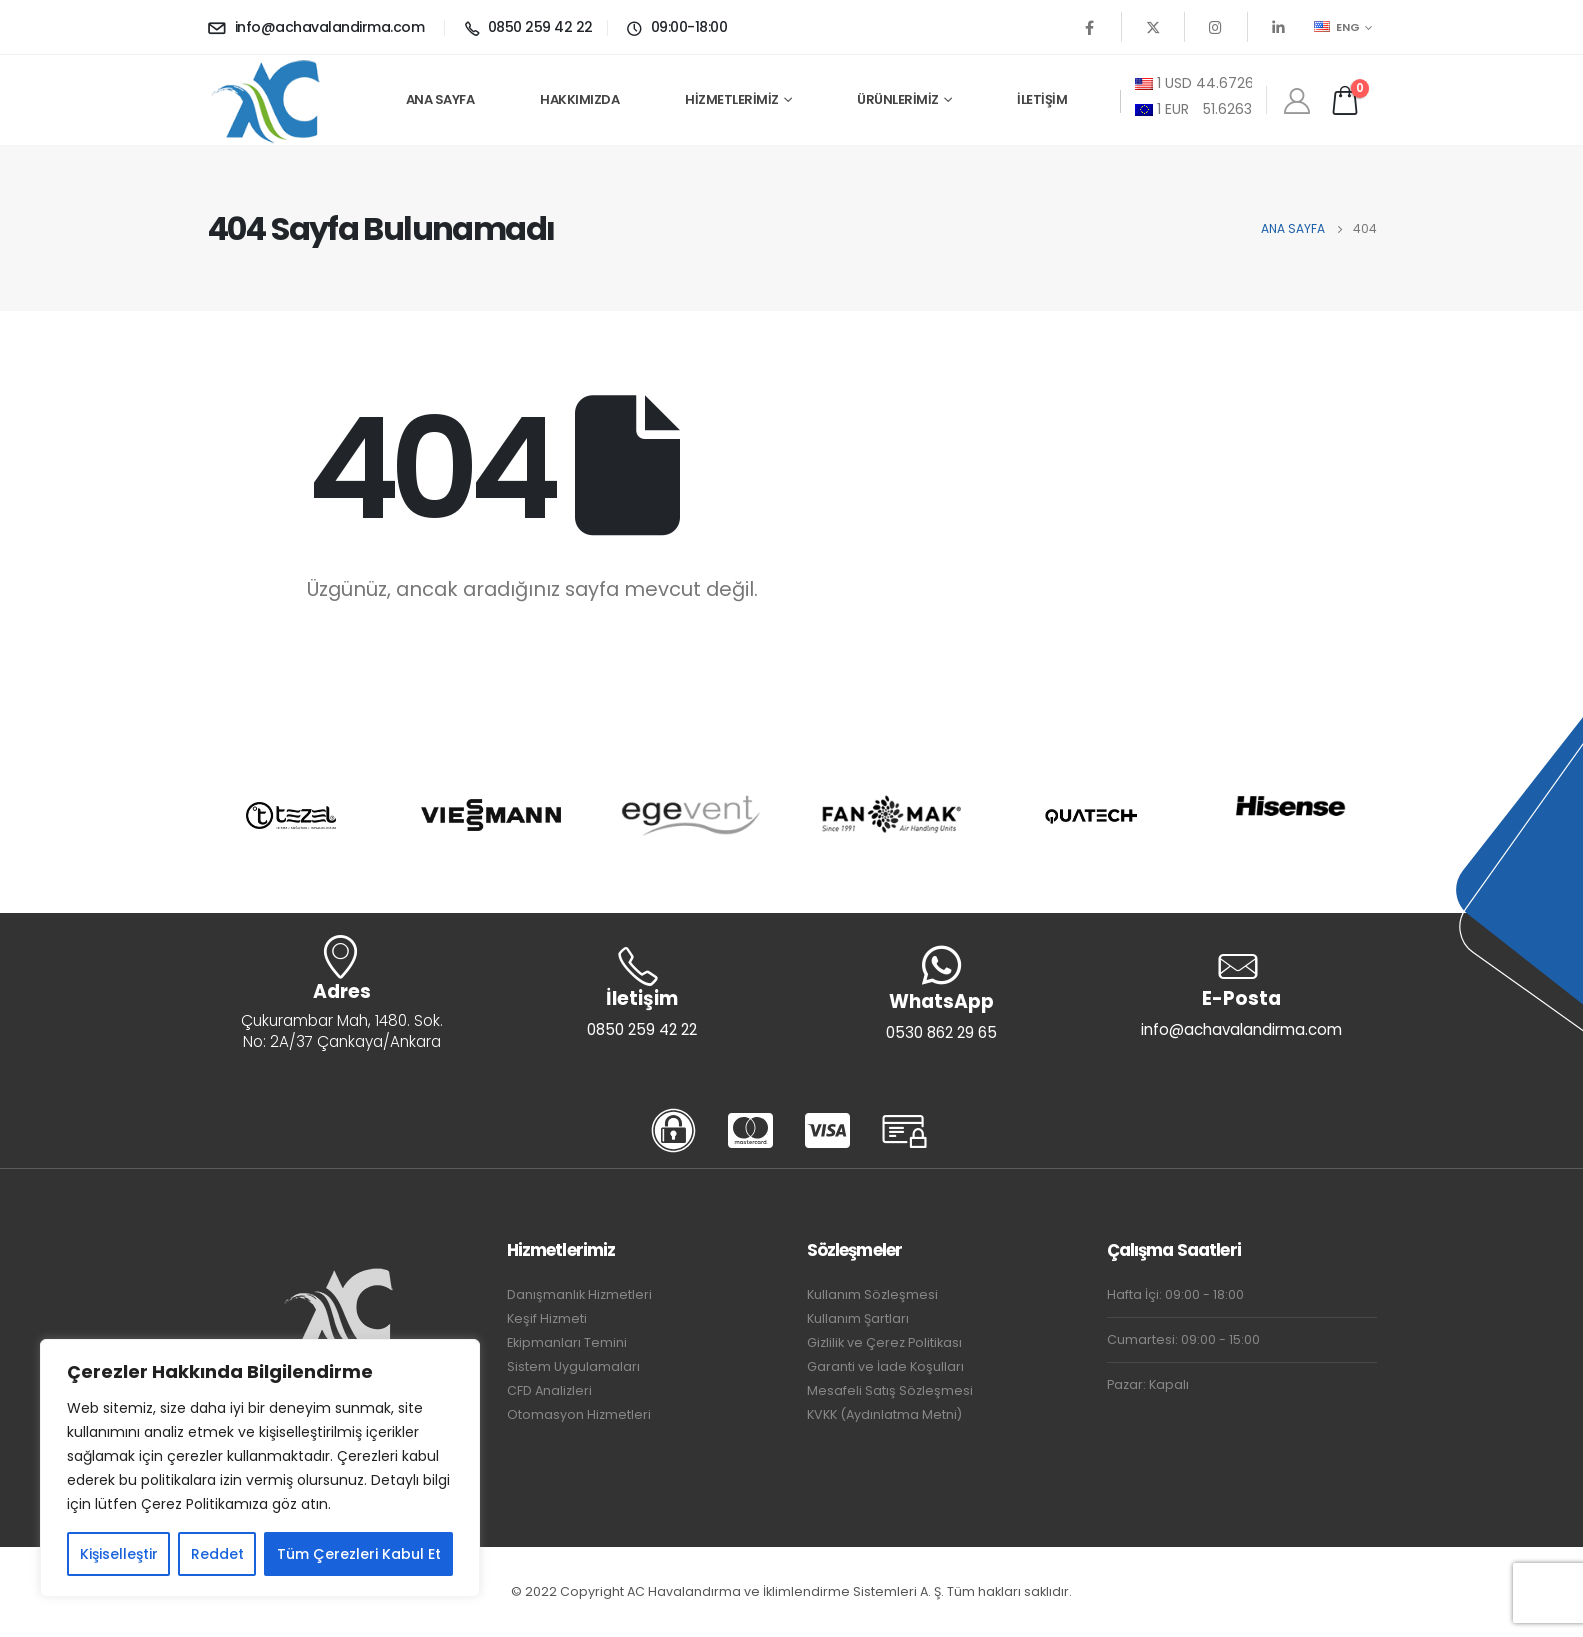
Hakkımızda (579, 99)
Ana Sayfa (440, 99)
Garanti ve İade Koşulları (885, 1366)
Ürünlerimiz (898, 99)
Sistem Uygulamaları (573, 1366)
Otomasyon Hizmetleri (579, 1414)
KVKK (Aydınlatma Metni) (884, 1414)
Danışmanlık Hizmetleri (579, 1294)
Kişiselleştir (119, 1554)
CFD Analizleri (549, 1390)
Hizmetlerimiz (732, 99)
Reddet (217, 1554)
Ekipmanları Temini (567, 1342)
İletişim (1042, 99)
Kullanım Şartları (858, 1318)
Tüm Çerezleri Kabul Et (359, 1554)
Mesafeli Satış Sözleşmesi (890, 1390)
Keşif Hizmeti (547, 1318)
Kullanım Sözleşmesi (872, 1294)
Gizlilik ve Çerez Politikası (884, 1342)
